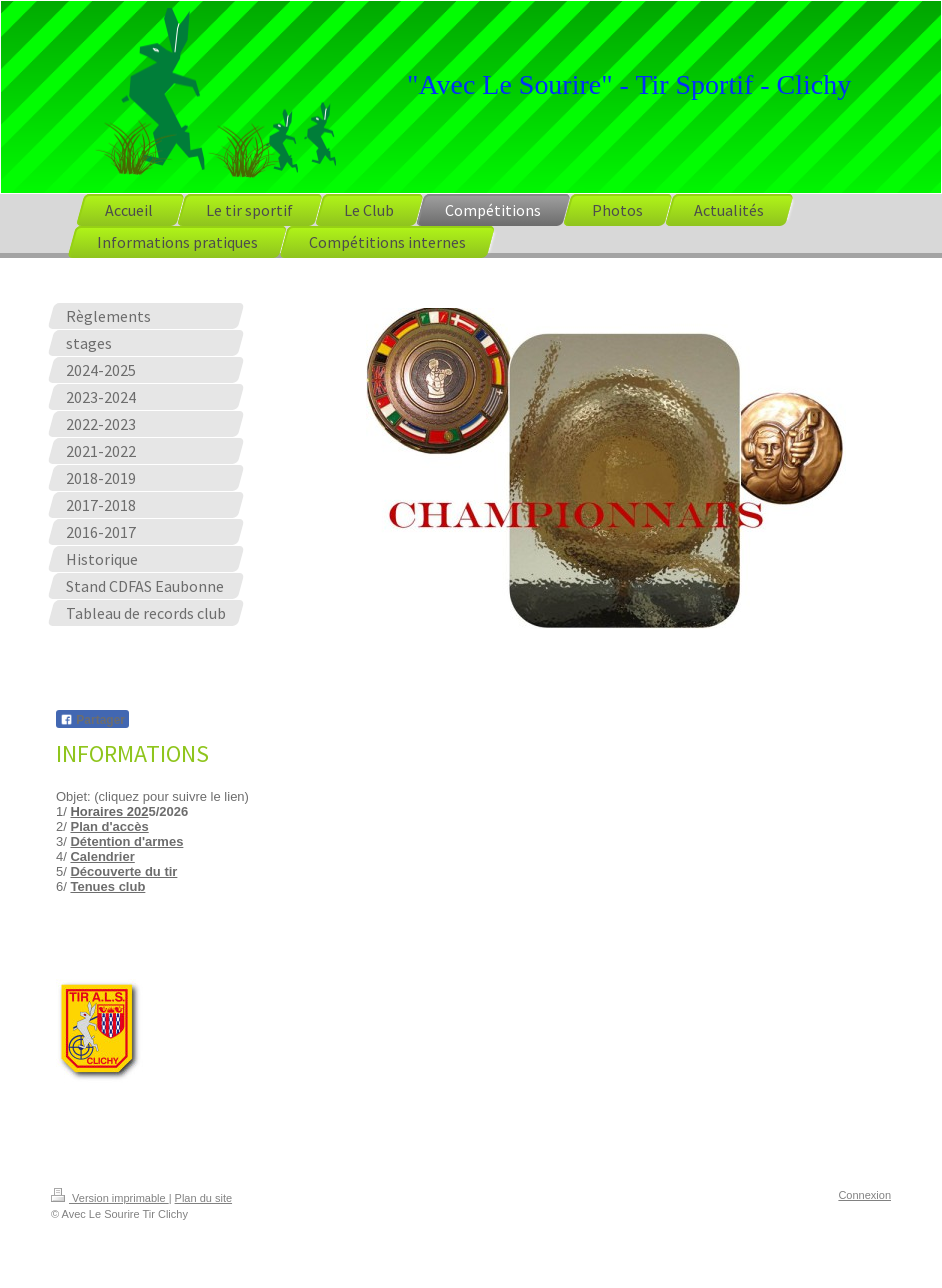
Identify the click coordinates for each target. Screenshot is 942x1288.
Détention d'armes (126, 841)
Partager (92, 720)
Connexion (864, 1195)
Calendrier (102, 856)
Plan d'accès (109, 826)
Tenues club (107, 886)
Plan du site (203, 1198)
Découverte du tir (123, 871)
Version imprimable (110, 1198)
